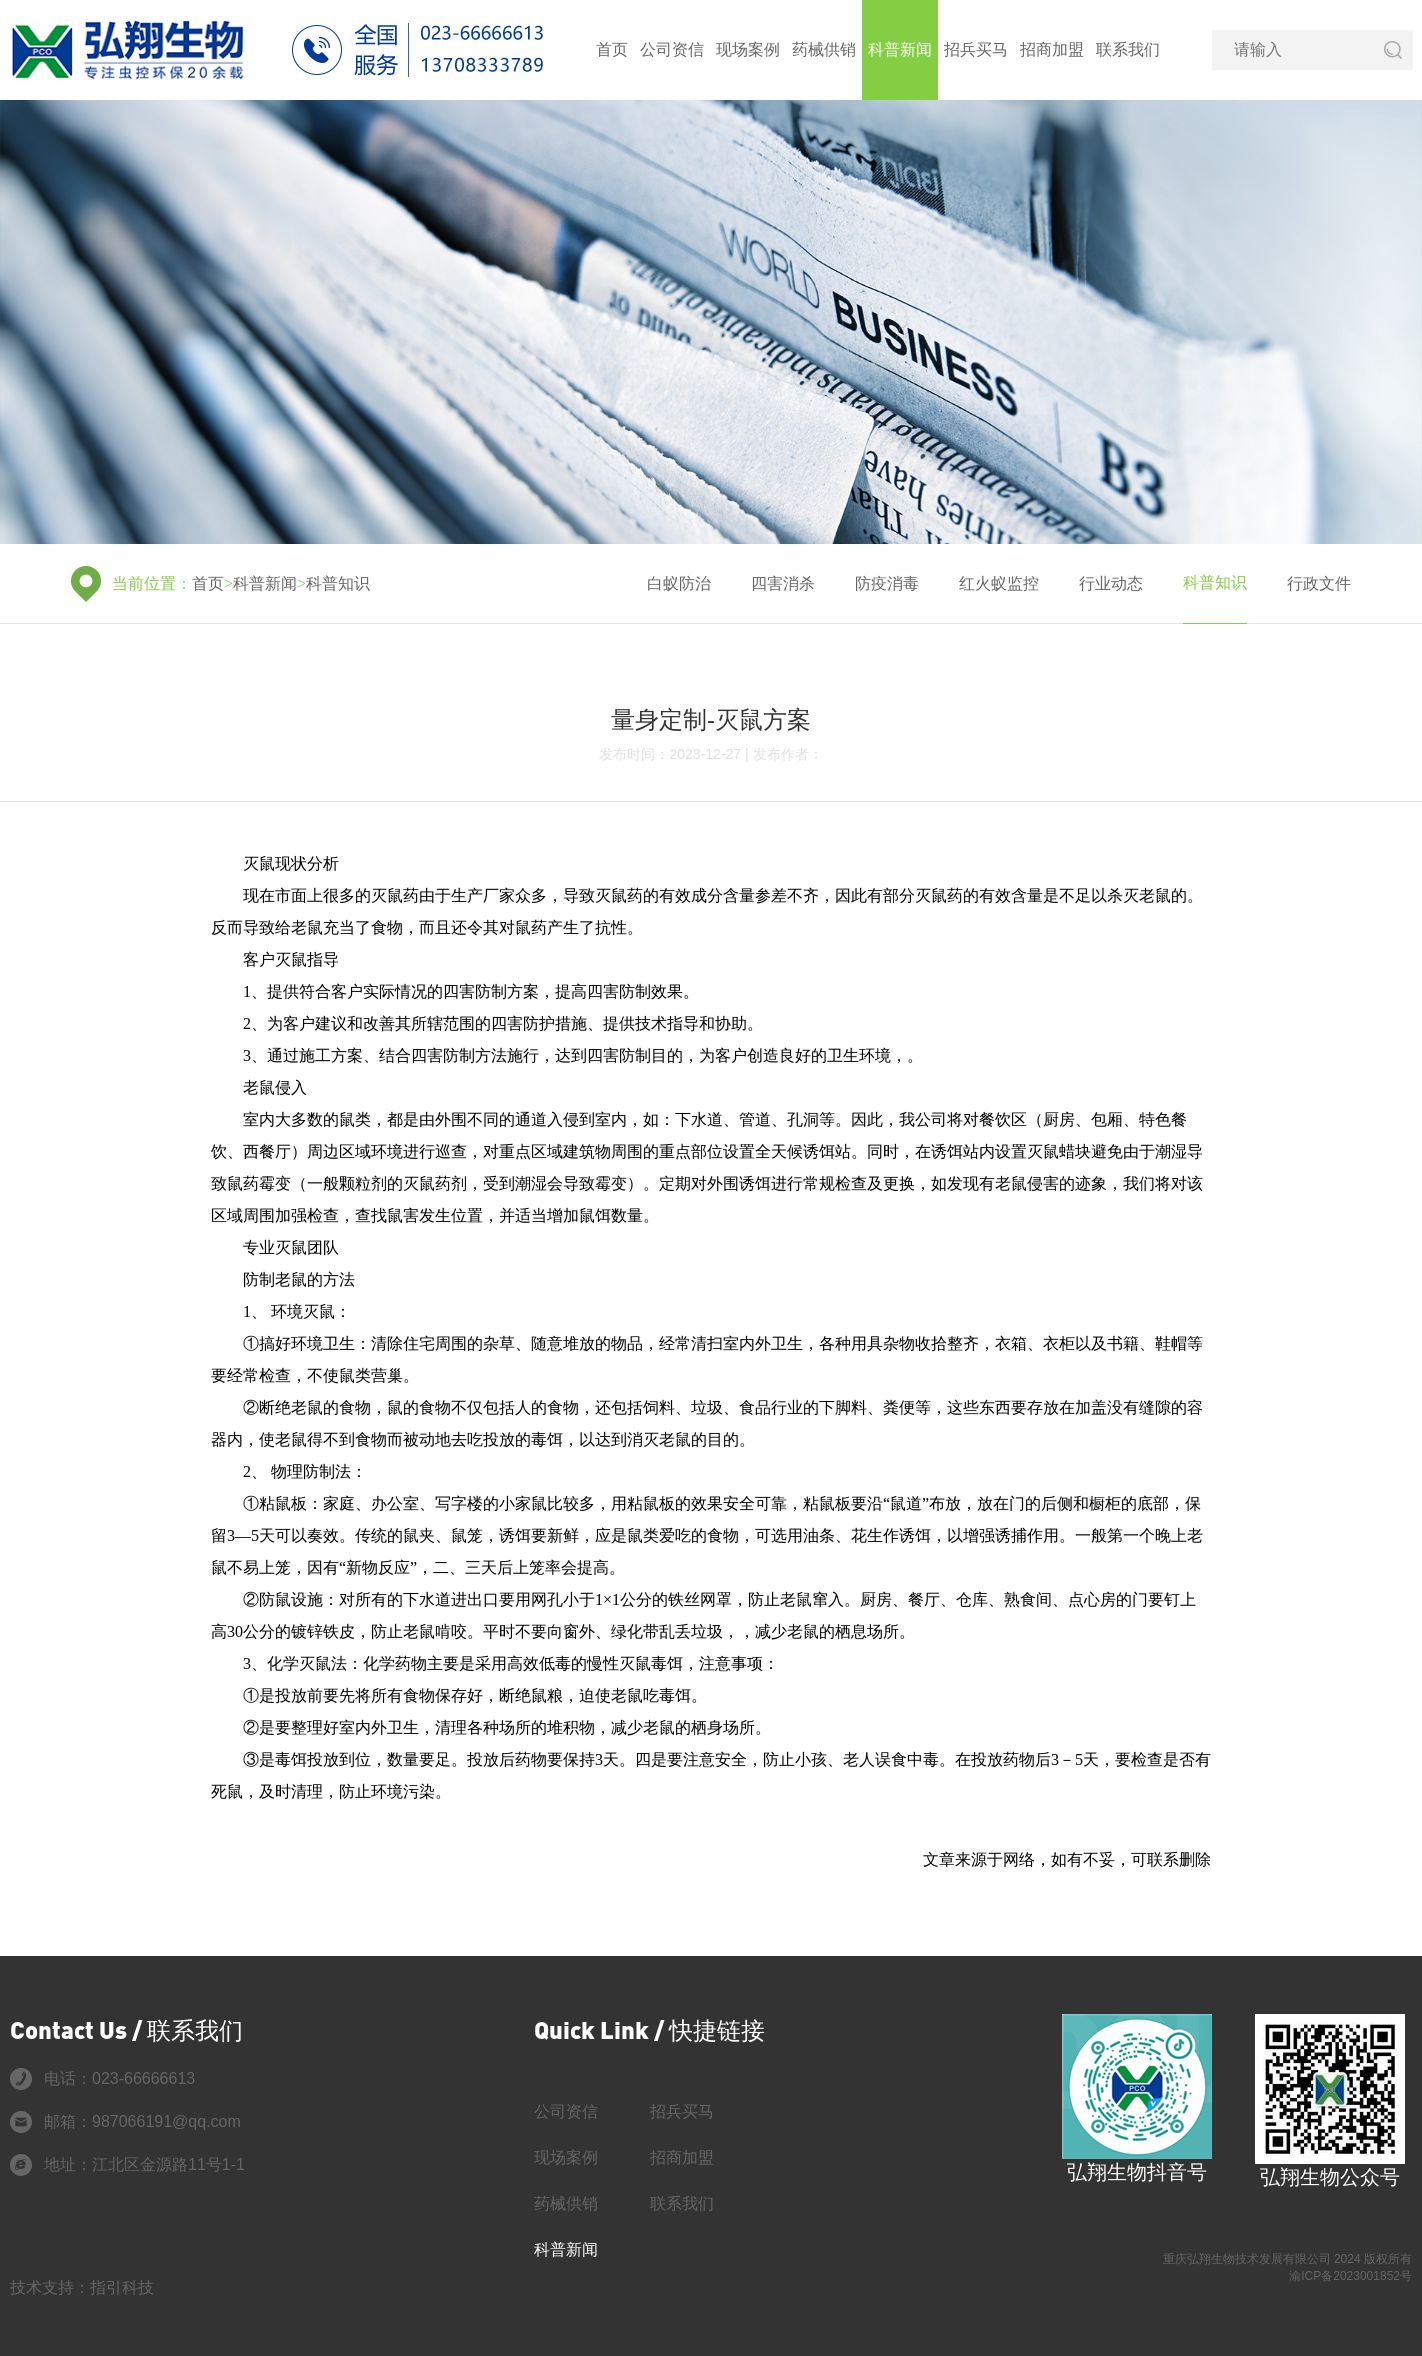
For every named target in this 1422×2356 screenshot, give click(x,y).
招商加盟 (1052, 49)
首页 (612, 49)
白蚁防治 (679, 583)
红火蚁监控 (999, 583)
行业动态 (1111, 583)
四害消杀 (783, 583)
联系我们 (1128, 49)
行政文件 (1319, 583)
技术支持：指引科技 (82, 2287)
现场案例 (748, 49)
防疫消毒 (887, 583)
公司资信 (672, 49)
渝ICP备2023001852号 (1350, 2276)
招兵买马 (976, 49)
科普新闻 (900, 49)
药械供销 (824, 49)
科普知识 (338, 583)
